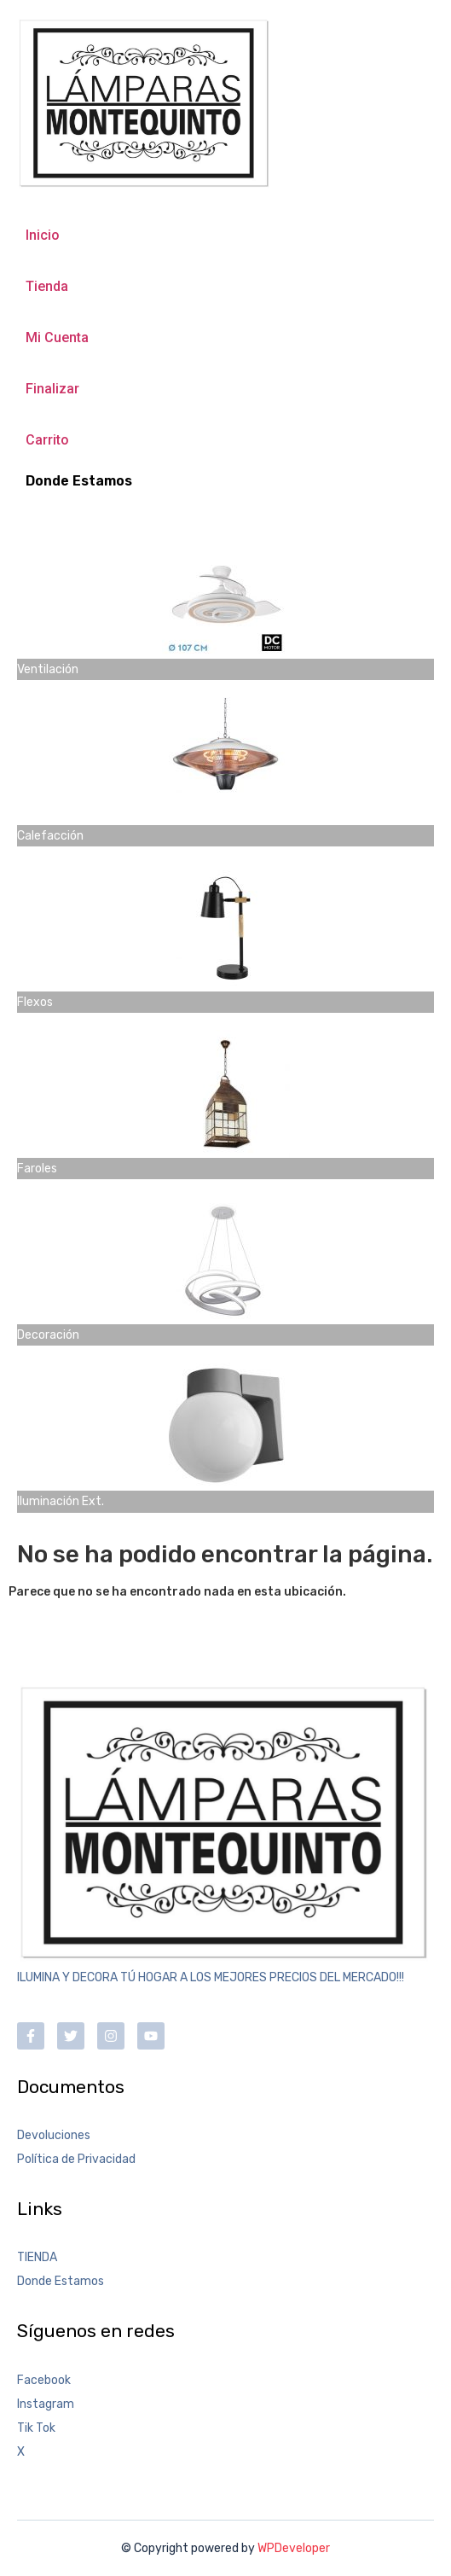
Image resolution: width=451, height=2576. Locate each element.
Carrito (47, 440)
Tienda (47, 286)
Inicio (43, 235)
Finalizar (52, 389)
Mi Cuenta (57, 337)
